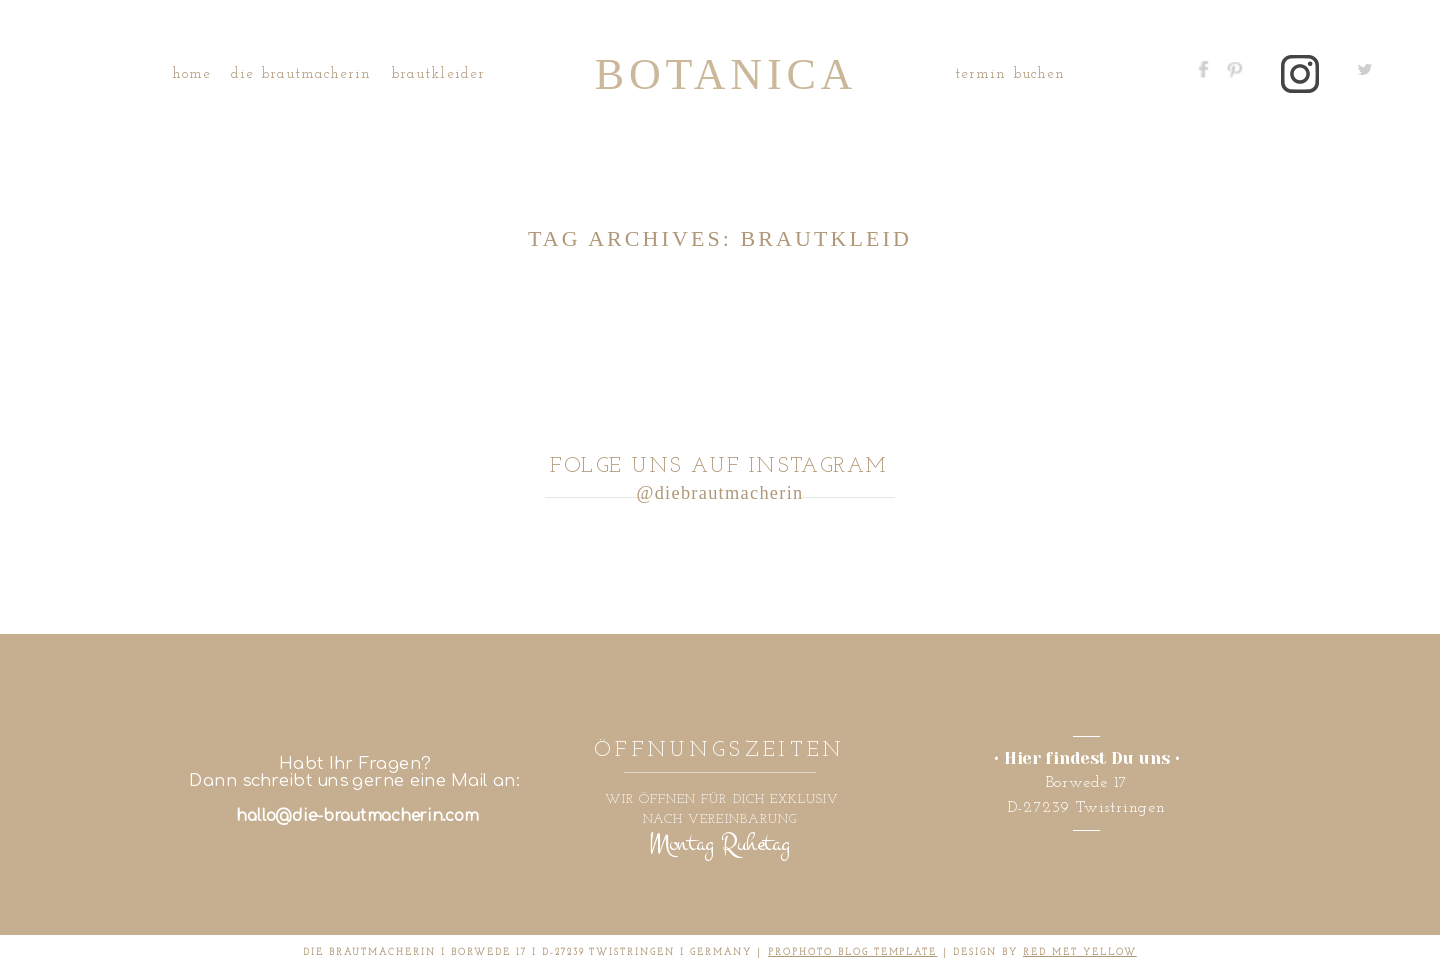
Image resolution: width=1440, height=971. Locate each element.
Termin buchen (1010, 74)
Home (191, 74)
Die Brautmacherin (301, 74)
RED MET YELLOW (1080, 952)
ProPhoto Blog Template (853, 952)
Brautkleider (438, 74)
